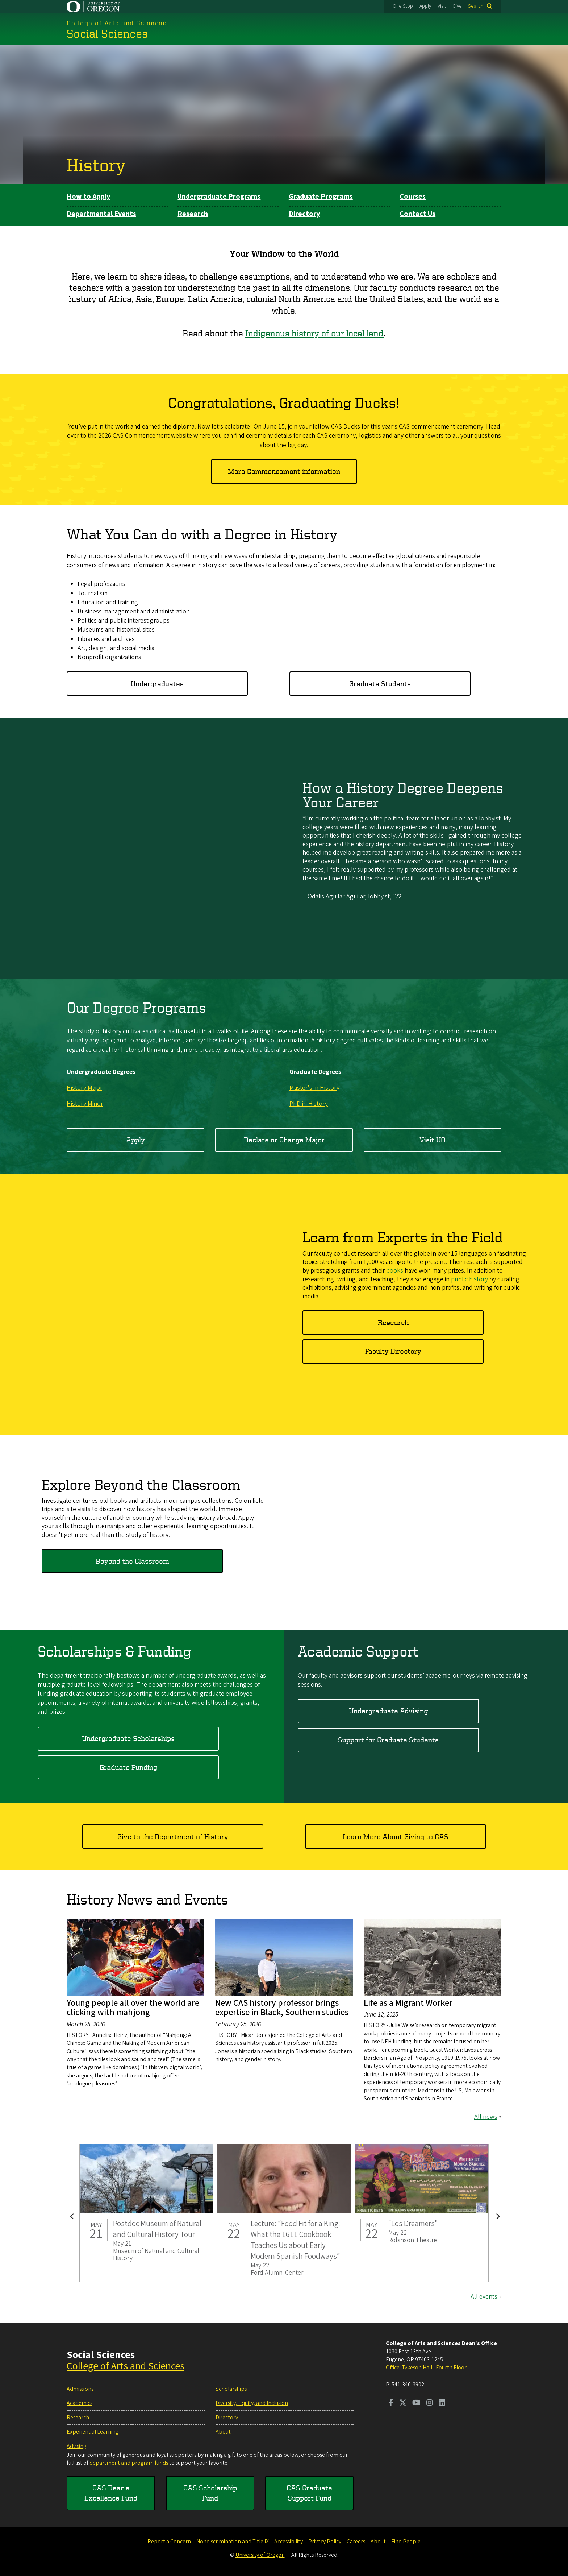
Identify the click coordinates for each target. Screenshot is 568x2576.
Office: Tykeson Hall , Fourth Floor (426, 2368)
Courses (413, 196)
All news (485, 2116)
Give (457, 6)
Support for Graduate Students (388, 1740)
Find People (406, 2542)
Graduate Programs (321, 196)
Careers (356, 2542)
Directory (304, 214)
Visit (442, 6)
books (394, 1270)
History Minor (85, 1103)
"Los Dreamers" (422, 2213)
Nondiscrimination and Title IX (232, 2542)
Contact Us (417, 214)
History (96, 164)
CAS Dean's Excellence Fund (110, 2493)
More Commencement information (284, 471)
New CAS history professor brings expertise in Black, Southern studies (281, 2008)
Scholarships (231, 2389)
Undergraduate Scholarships (128, 1738)
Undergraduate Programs (219, 196)
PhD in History (308, 1103)
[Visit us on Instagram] (429, 2403)
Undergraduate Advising (388, 1711)
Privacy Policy (324, 2542)
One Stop (403, 6)
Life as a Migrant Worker (408, 2003)
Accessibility (288, 2542)
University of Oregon (260, 2555)
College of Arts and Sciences (125, 2366)
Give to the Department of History (172, 1836)
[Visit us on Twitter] (402, 2403)
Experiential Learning (92, 2432)
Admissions (80, 2389)
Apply (425, 6)
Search (475, 6)
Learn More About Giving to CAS (395, 1836)
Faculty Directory (393, 1351)
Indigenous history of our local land (314, 333)
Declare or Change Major (284, 1139)
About (223, 2432)
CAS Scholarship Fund (210, 2493)
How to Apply (88, 196)
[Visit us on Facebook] (391, 2403)
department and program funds (128, 2463)
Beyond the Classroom (132, 1560)
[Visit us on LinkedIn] (442, 2403)
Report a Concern (169, 2542)
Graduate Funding (128, 1767)
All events (484, 2296)
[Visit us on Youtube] (416, 2403)
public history (469, 1278)
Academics (79, 2403)
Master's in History (314, 1087)
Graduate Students (380, 683)
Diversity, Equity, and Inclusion (252, 2403)
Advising (76, 2446)
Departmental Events (101, 214)
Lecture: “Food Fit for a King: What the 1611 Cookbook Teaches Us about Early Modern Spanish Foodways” (284, 2213)
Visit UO (432, 1139)
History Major (84, 1087)
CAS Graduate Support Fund (309, 2493)
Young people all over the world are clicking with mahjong (133, 2008)
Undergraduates (157, 683)
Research (193, 214)
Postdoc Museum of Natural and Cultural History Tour (146, 2213)
